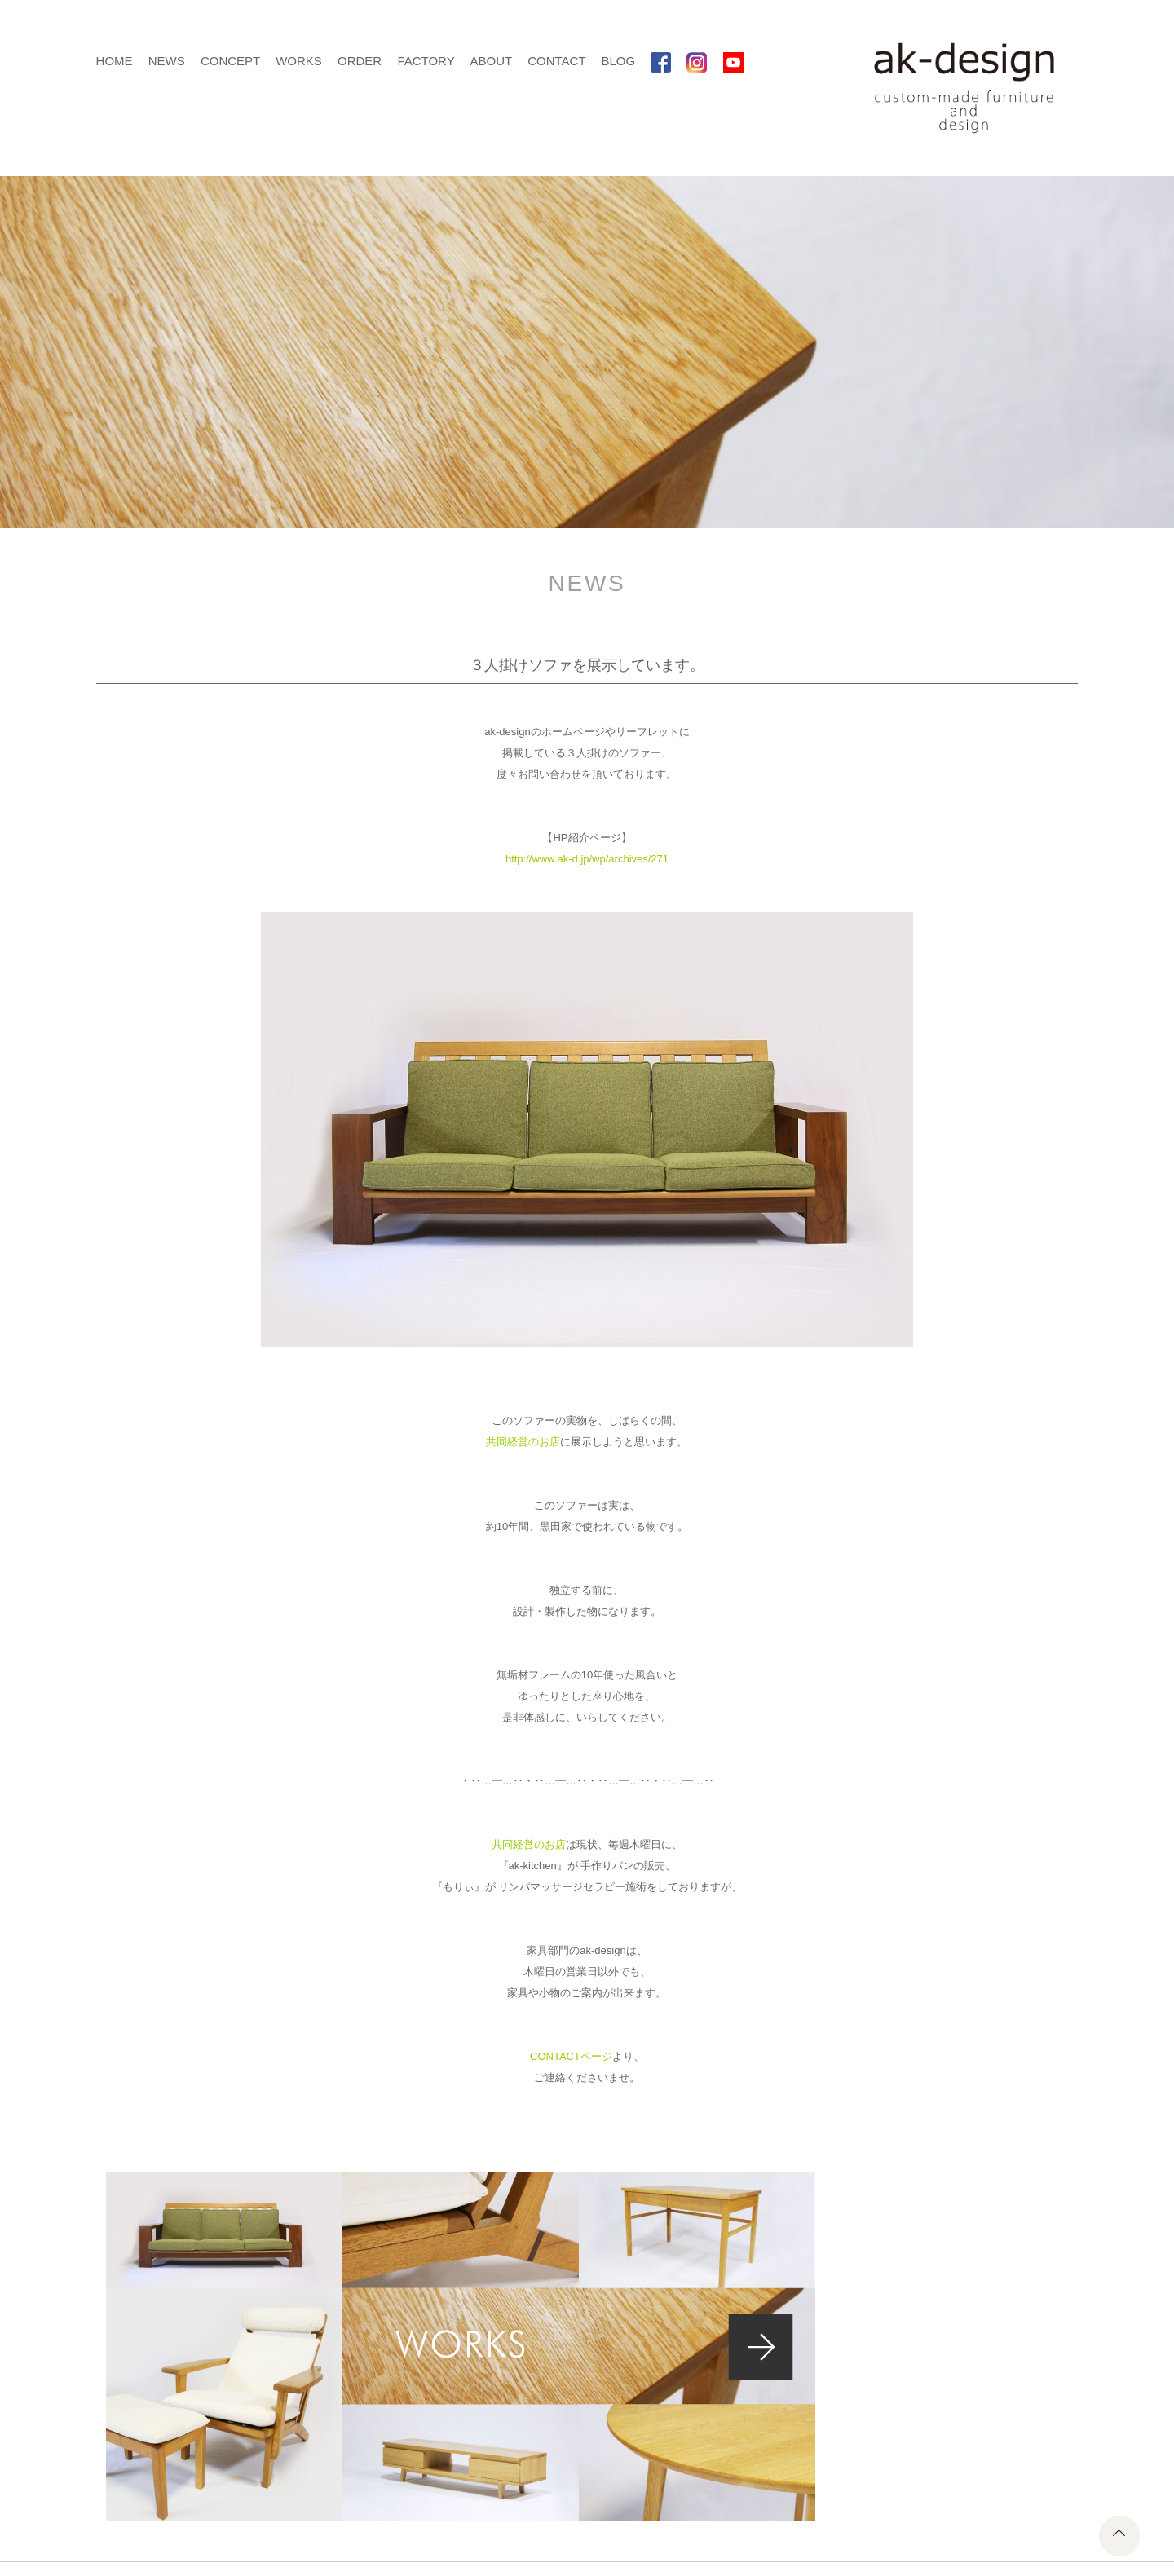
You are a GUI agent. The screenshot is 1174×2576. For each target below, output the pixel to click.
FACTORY (425, 61)
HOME (114, 61)
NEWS (166, 61)
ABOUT (491, 61)
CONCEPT (230, 61)
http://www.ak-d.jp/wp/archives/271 (587, 859)
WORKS (299, 61)
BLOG (618, 61)
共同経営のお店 (523, 1442)
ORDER (360, 61)
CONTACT (556, 61)
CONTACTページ (571, 2056)
